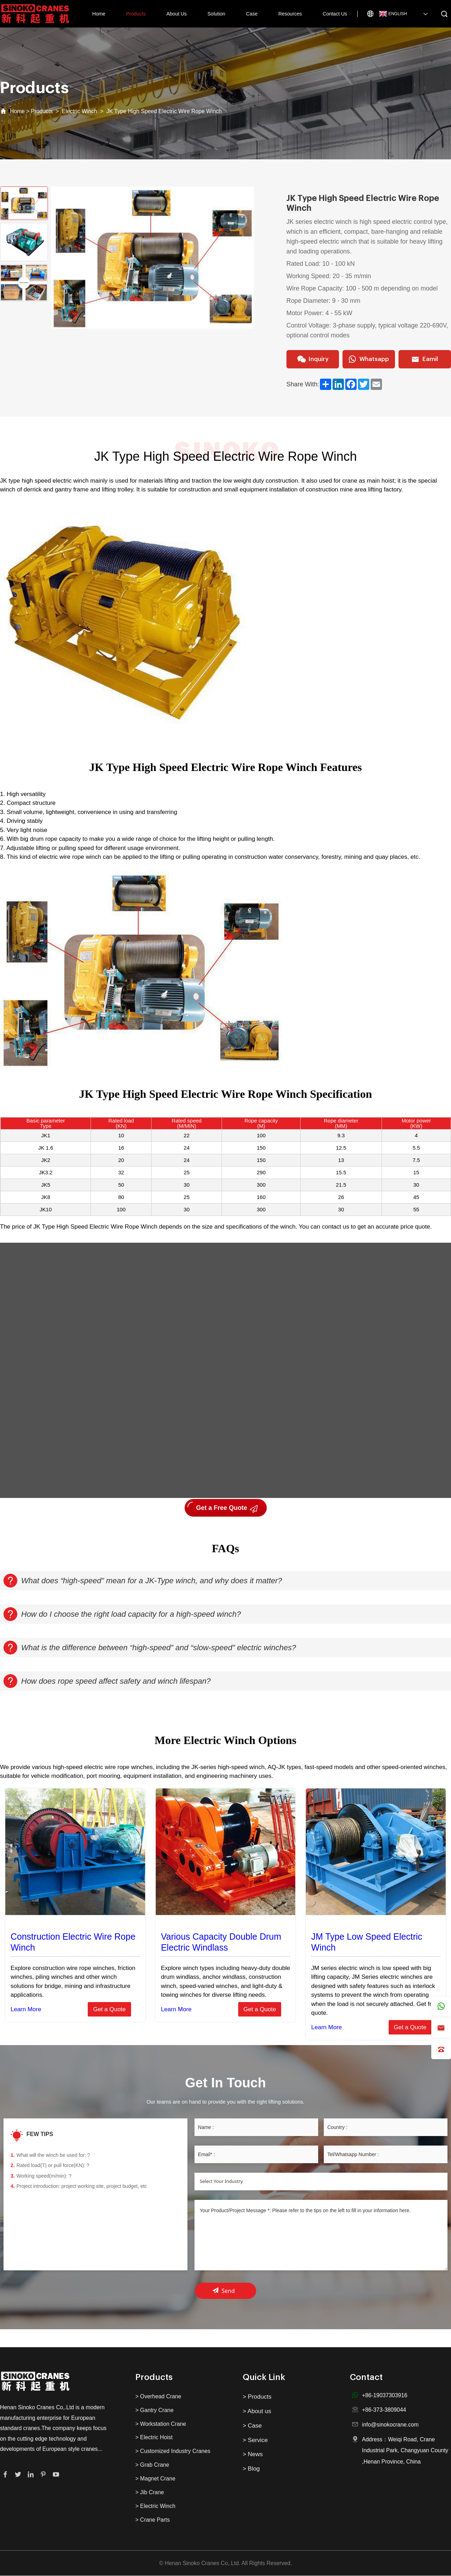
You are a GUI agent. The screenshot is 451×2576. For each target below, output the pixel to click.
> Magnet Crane (155, 2479)
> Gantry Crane (154, 2410)
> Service (255, 2440)
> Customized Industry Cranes (172, 2451)
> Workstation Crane (160, 2424)
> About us (257, 2411)
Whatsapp (368, 359)
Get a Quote (109, 2009)
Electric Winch (79, 111)
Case (252, 14)
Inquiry (312, 359)
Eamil (424, 359)
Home (98, 14)
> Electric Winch (155, 2506)
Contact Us (335, 14)
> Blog (251, 2469)
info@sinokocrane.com (390, 2425)
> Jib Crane (149, 2493)
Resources (290, 14)
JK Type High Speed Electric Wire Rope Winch (164, 111)
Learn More (26, 2009)
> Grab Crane (152, 2465)
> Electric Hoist (154, 2438)
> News (253, 2454)
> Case (252, 2425)
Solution (217, 14)
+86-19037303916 (384, 2395)
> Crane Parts (152, 2520)
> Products (257, 2396)
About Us (176, 14)
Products (136, 14)
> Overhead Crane (158, 2396)
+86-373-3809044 (384, 2410)
